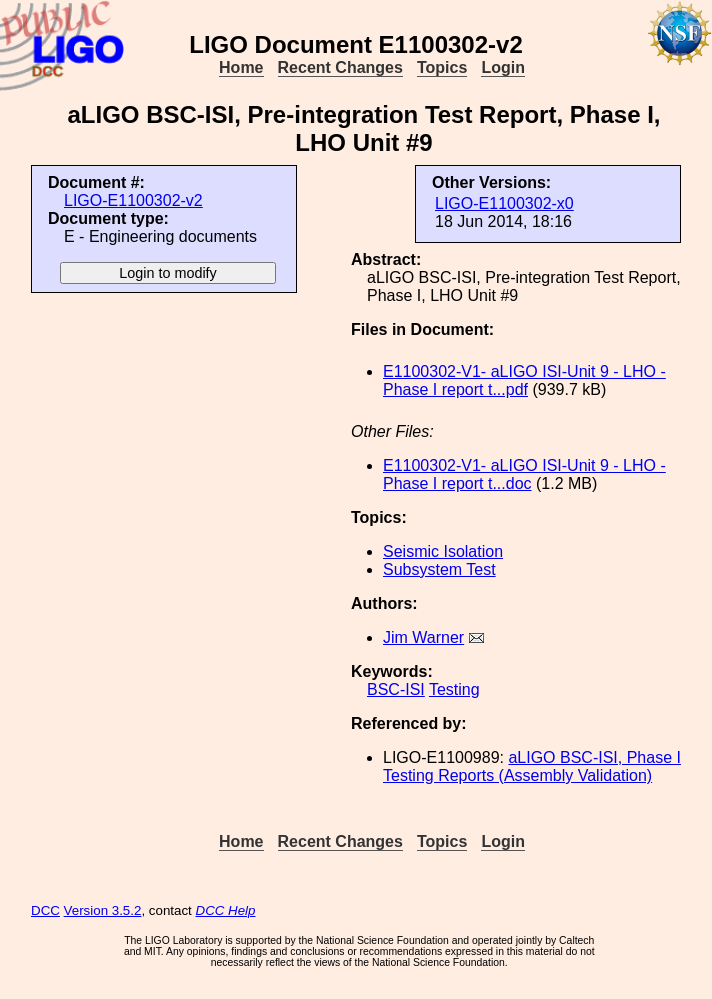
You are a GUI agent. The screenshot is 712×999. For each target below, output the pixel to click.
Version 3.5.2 (103, 910)
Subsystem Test (439, 569)
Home (241, 67)
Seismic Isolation (443, 551)
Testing (454, 689)
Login (503, 67)
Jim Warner (423, 637)
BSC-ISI (396, 689)
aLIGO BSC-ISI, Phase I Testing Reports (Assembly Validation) (532, 766)
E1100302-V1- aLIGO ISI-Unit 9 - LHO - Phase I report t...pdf (524, 380)
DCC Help (226, 910)
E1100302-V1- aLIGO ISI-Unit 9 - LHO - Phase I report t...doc (524, 474)
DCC (45, 910)
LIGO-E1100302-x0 (504, 203)
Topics (442, 67)
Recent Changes (340, 67)
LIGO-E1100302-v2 (133, 200)
